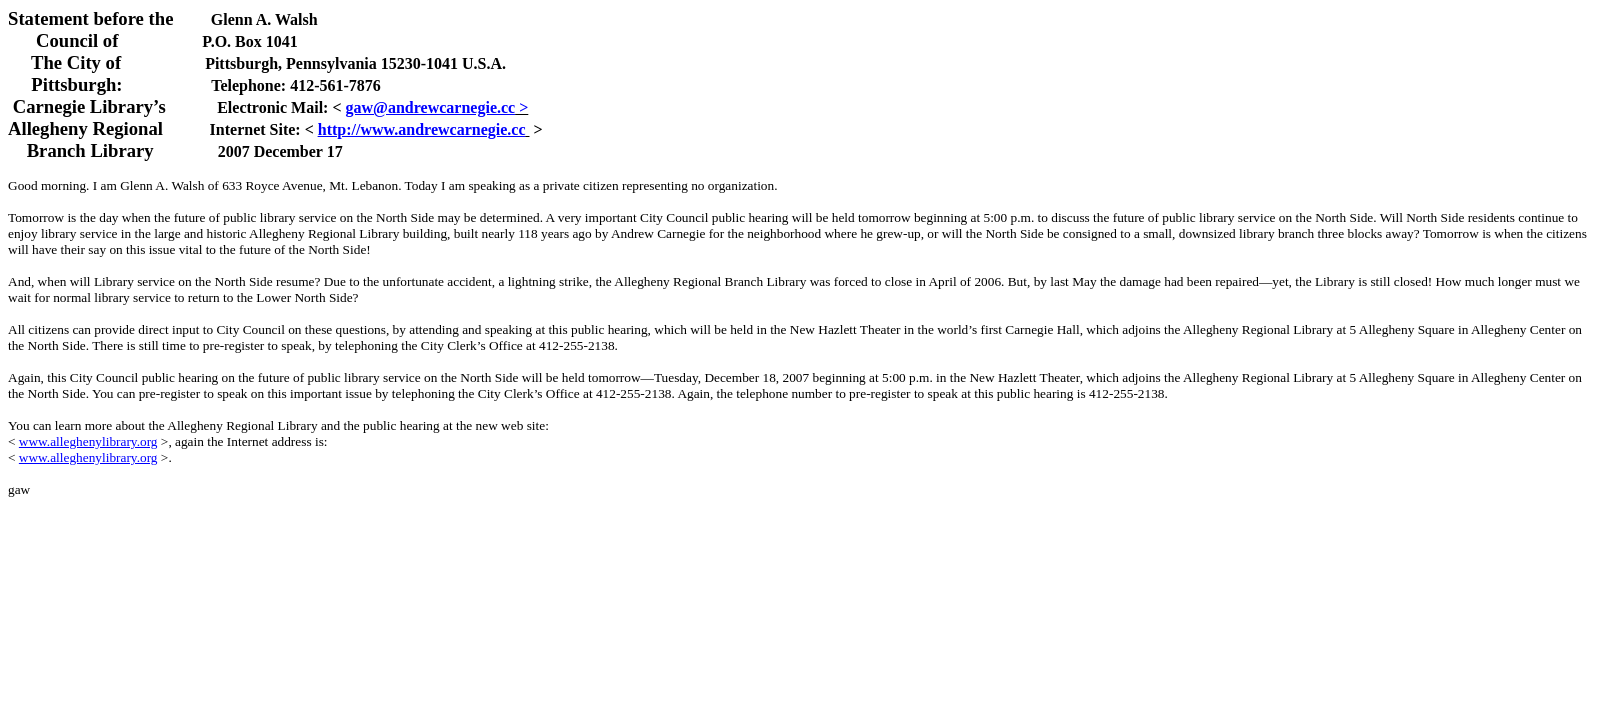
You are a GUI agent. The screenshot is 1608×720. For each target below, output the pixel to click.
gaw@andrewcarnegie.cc (431, 107)
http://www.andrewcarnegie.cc (422, 129)
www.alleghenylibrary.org (88, 441)
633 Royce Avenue (272, 185)
